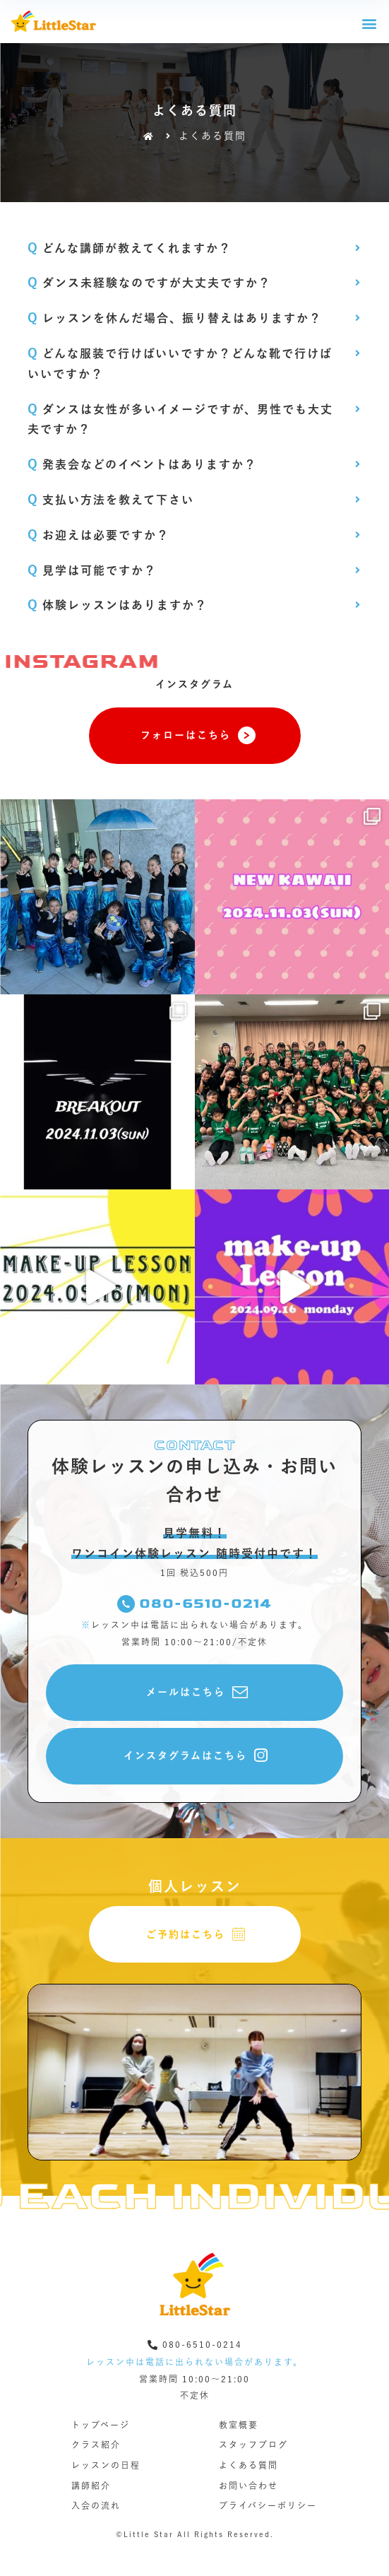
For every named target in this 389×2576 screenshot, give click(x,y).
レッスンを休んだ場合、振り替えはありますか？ (175, 318)
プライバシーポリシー (268, 2505)
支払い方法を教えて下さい (111, 499)
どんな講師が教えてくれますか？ (130, 248)
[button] (369, 23)
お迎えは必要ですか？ (98, 535)
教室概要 (238, 2425)
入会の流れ (96, 2505)
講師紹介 (91, 2485)
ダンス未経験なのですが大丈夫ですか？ (149, 282)
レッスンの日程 (105, 2465)
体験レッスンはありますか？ (118, 605)
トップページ (100, 2425)
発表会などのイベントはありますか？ (142, 464)
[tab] (195, 241)
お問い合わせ (248, 2485)
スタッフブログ (253, 2444)
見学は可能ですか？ (92, 570)
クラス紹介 (96, 2444)
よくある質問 (248, 2465)
